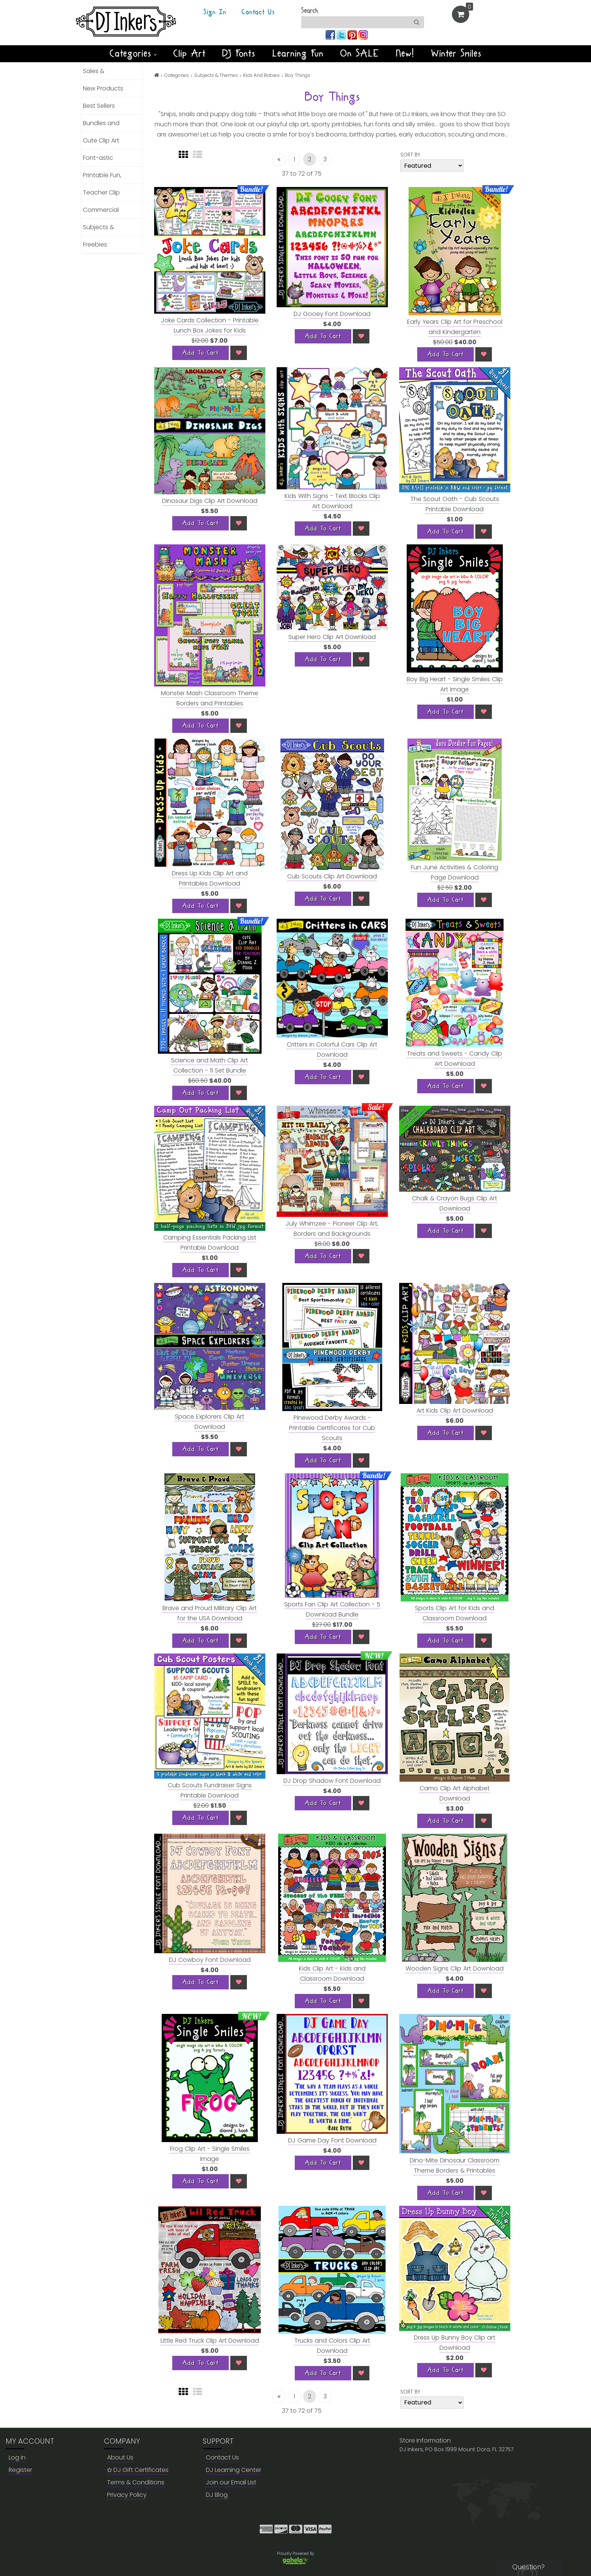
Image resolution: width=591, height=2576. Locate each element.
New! (405, 53)
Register (20, 2470)
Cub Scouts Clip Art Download (332, 876)
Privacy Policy (127, 2494)
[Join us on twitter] (342, 34)
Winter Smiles (456, 53)
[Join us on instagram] (363, 34)
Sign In (215, 12)
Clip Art (189, 53)
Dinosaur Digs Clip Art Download (209, 501)
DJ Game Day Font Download (332, 2140)
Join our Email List (231, 2482)
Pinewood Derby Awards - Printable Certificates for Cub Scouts (332, 1427)
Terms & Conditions (135, 2482)
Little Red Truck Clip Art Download (210, 2340)
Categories (133, 53)
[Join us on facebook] (331, 34)
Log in (17, 2457)
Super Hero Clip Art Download (332, 637)
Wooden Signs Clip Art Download (455, 1968)
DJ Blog (217, 2494)
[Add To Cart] (200, 353)
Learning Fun (298, 53)
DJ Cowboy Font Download (210, 1959)
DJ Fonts (239, 53)
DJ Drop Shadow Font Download (332, 1780)
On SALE (360, 53)
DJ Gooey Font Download (332, 314)
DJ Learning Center (233, 2470)
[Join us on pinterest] (353, 34)
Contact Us (258, 12)
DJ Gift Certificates (137, 2470)
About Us (120, 2457)
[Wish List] (238, 353)
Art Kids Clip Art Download (454, 1410)
